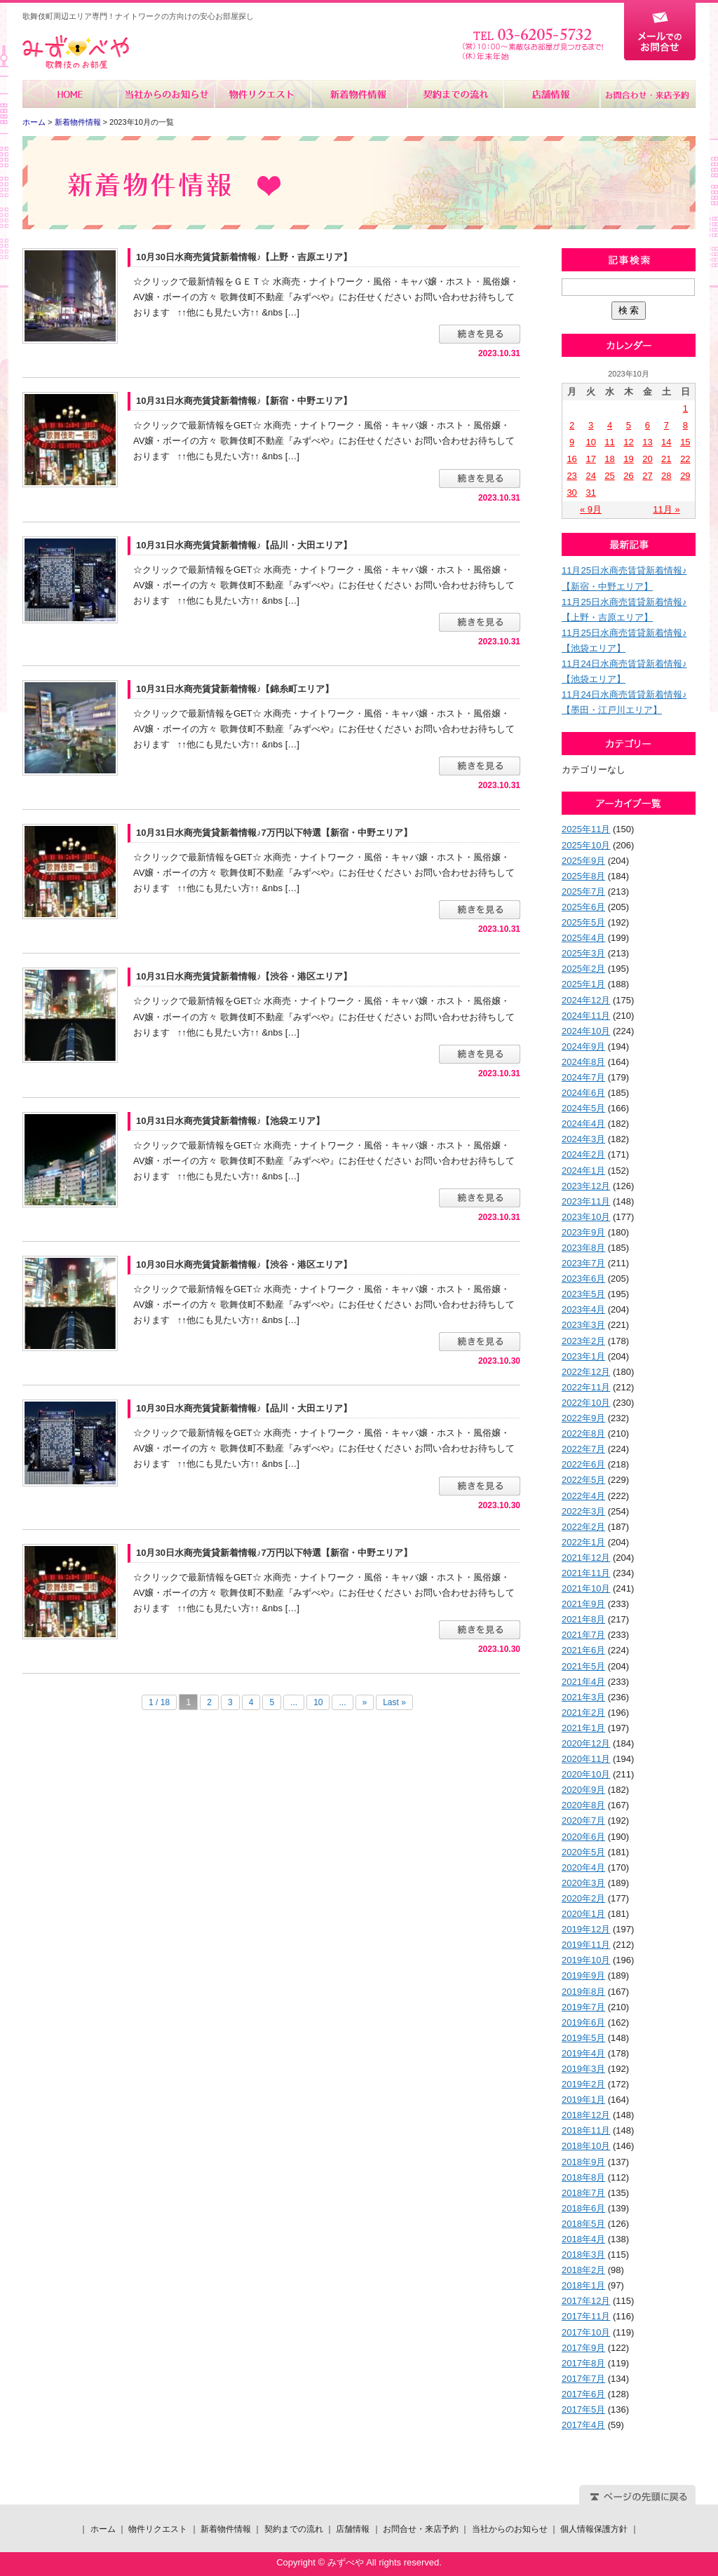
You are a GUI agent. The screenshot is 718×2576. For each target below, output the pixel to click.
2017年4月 (583, 2425)
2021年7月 (583, 1634)
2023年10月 (586, 1217)
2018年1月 (583, 2285)
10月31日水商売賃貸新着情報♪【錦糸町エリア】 (235, 689)
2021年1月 (583, 1728)
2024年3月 (583, 1139)
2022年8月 (583, 1433)
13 (647, 442)
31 (590, 492)
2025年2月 (583, 968)
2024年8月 (583, 1062)
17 (590, 459)
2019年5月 (583, 2038)
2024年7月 (583, 1077)
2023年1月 (583, 1356)
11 (609, 442)
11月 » (666, 509)
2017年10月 (586, 2332)
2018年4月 (583, 2239)
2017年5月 (583, 2409)
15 (685, 442)
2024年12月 (586, 1000)
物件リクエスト (263, 94)
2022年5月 (583, 1480)
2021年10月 (586, 1588)
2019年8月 (583, 1991)
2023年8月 (583, 1247)
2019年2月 (583, 2084)
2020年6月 (583, 1836)
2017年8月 (583, 2363)
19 (628, 459)
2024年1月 (583, 1170)
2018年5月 (583, 2223)
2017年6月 (583, 2394)
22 (685, 459)
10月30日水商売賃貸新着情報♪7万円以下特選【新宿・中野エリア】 (274, 1552)
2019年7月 (583, 2007)
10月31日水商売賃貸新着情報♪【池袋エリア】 (230, 1121)
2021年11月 (586, 1573)
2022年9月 (583, 1418)
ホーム (70, 94)
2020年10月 (586, 1774)
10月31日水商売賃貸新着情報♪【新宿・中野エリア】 (244, 400)
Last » (394, 1702)
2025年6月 (583, 907)
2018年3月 (583, 2254)
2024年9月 (583, 1046)
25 (609, 475)
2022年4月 (583, 1496)
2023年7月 (583, 1263)
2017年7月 (583, 2378)
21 (666, 459)
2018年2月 (583, 2270)
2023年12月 (586, 1186)
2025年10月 (586, 845)
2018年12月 (586, 2115)
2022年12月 (586, 1372)
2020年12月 (586, 1743)
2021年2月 (583, 1712)
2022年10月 (586, 1402)
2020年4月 (583, 1867)
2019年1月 (583, 2099)
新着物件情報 (359, 94)
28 (666, 475)
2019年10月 (586, 1960)
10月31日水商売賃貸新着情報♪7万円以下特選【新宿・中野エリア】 (274, 832)
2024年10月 (586, 1031)
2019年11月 (586, 1944)
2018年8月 (583, 2177)
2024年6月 (583, 1092)
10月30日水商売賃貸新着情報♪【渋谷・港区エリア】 (244, 1264)
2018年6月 (583, 2208)
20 (647, 459)
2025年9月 (583, 860)
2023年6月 (583, 1278)
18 (609, 459)
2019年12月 (586, 1929)
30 (571, 492)
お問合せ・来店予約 (647, 94)
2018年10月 (586, 2146)
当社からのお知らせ (166, 94)
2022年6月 (583, 1464)
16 (571, 459)
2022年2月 (583, 1526)
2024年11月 (586, 1015)
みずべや (75, 52)
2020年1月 (583, 1914)
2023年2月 (583, 1341)
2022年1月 (583, 1542)
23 (571, 475)
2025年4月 (583, 938)
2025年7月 (583, 891)
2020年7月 (583, 1820)
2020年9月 (583, 1789)
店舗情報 (551, 94)
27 (647, 475)
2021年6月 (583, 1650)
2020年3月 (583, 1883)
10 (318, 1702)
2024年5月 (583, 1108)
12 (628, 442)
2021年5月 (583, 1666)
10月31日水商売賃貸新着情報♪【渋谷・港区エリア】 (244, 976)
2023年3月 (583, 1325)
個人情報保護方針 (594, 2529)
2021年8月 (583, 1619)
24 (590, 475)
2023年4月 (583, 1309)
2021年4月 (583, 1681)
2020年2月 (583, 1898)
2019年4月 (583, 2053)
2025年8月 (583, 876)
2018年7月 (583, 2193)
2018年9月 (583, 2162)
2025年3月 (583, 953)
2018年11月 (586, 2130)
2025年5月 (583, 922)
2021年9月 (583, 1604)
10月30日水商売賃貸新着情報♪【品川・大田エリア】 (244, 1408)
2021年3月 (583, 1697)
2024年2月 (583, 1154)
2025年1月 (583, 984)
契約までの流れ (455, 94)
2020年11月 (586, 1759)
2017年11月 (586, 2316)
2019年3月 (583, 2068)
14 (666, 442)
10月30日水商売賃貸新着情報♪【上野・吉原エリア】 (244, 257)
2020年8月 (583, 1805)
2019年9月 (583, 1975)
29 (685, 475)
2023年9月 (583, 1232)
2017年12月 (586, 2301)
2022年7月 (583, 1449)
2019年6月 (583, 2022)
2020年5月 (583, 1852)
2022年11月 (586, 1387)
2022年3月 (583, 1511)
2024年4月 (583, 1123)
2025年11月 (586, 829)
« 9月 (591, 509)
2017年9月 (583, 2348)
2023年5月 (583, 1294)
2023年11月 (586, 1201)
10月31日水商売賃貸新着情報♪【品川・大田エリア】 (244, 545)
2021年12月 (586, 1557)
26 (628, 475)
